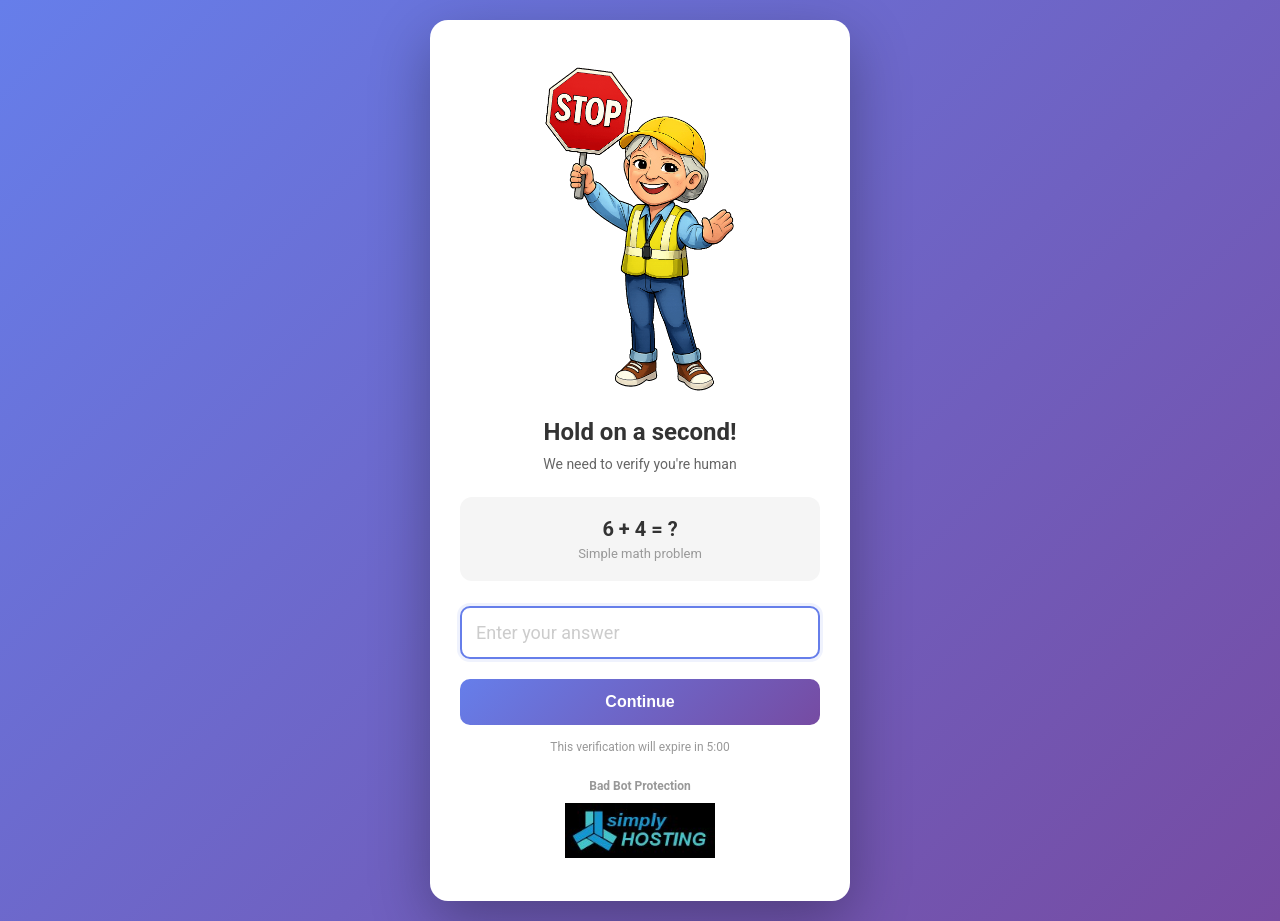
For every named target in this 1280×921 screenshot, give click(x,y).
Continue (639, 701)
